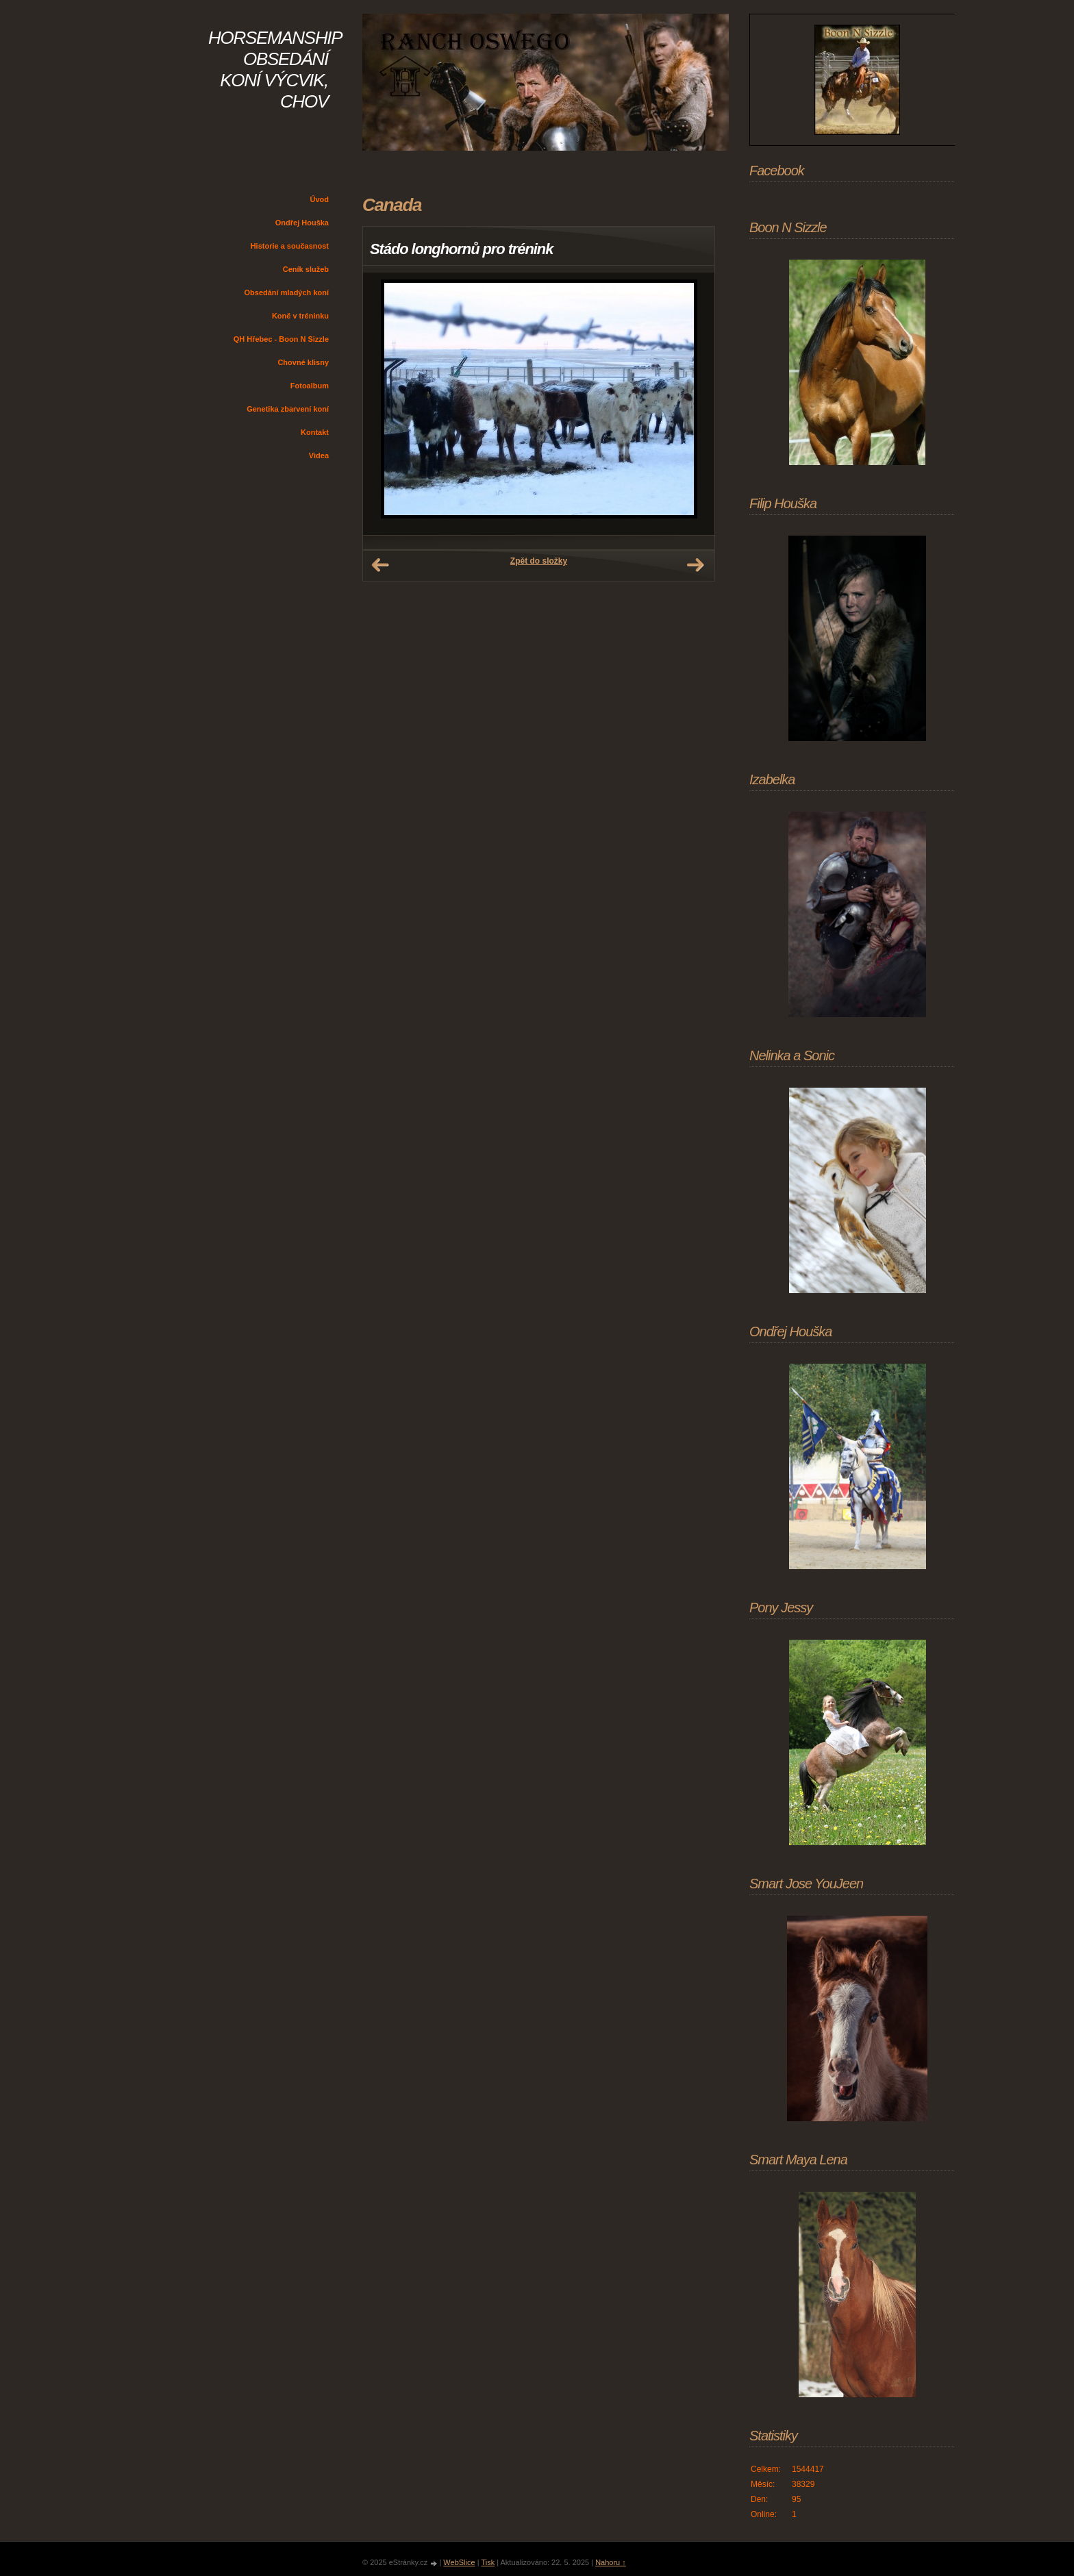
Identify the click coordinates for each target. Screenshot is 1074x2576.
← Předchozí (380, 565)
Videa (319, 455)
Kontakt (315, 432)
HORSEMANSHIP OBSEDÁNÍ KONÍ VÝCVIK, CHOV (275, 69)
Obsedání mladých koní (287, 292)
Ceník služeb (306, 269)
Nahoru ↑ (610, 2562)
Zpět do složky (538, 561)
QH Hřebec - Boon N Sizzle (281, 339)
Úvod (319, 199)
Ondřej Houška (302, 222)
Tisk (488, 2562)
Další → (695, 565)
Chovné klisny (303, 362)
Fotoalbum (309, 386)
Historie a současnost (290, 246)
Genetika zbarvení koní (288, 409)
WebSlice (459, 2562)
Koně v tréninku (300, 316)
